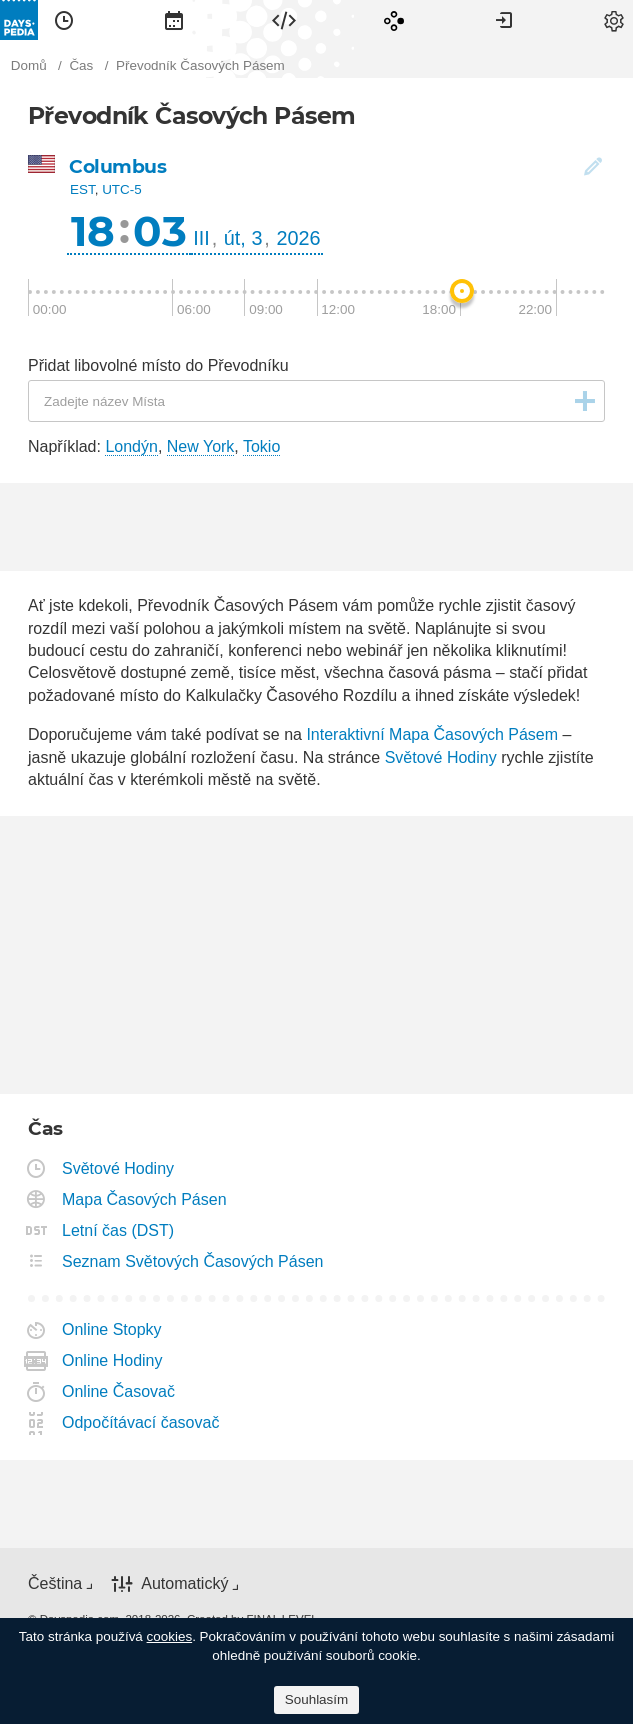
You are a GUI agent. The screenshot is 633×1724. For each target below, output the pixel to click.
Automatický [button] (184, 1583)
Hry (394, 20)
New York (201, 446)
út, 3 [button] (243, 238)
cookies (170, 1636)
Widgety (284, 20)
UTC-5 (122, 189)
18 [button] (93, 231)
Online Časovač (119, 1391)
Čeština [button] (55, 1583)
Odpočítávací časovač (141, 1422)
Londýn (131, 446)
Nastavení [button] (614, 20)
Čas (64, 20)
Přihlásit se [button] (504, 20)
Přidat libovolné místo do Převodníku (158, 365)
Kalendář (174, 20)
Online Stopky (112, 1329)
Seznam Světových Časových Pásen (193, 1261)
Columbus (117, 166)
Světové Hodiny (441, 757)
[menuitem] (64, 20)
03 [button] (160, 231)
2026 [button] (299, 238)
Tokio (261, 446)
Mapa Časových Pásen (145, 1199)
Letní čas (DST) (118, 1230)
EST (82, 189)
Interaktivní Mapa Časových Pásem (432, 734)
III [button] (201, 238)
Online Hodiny (113, 1360)
